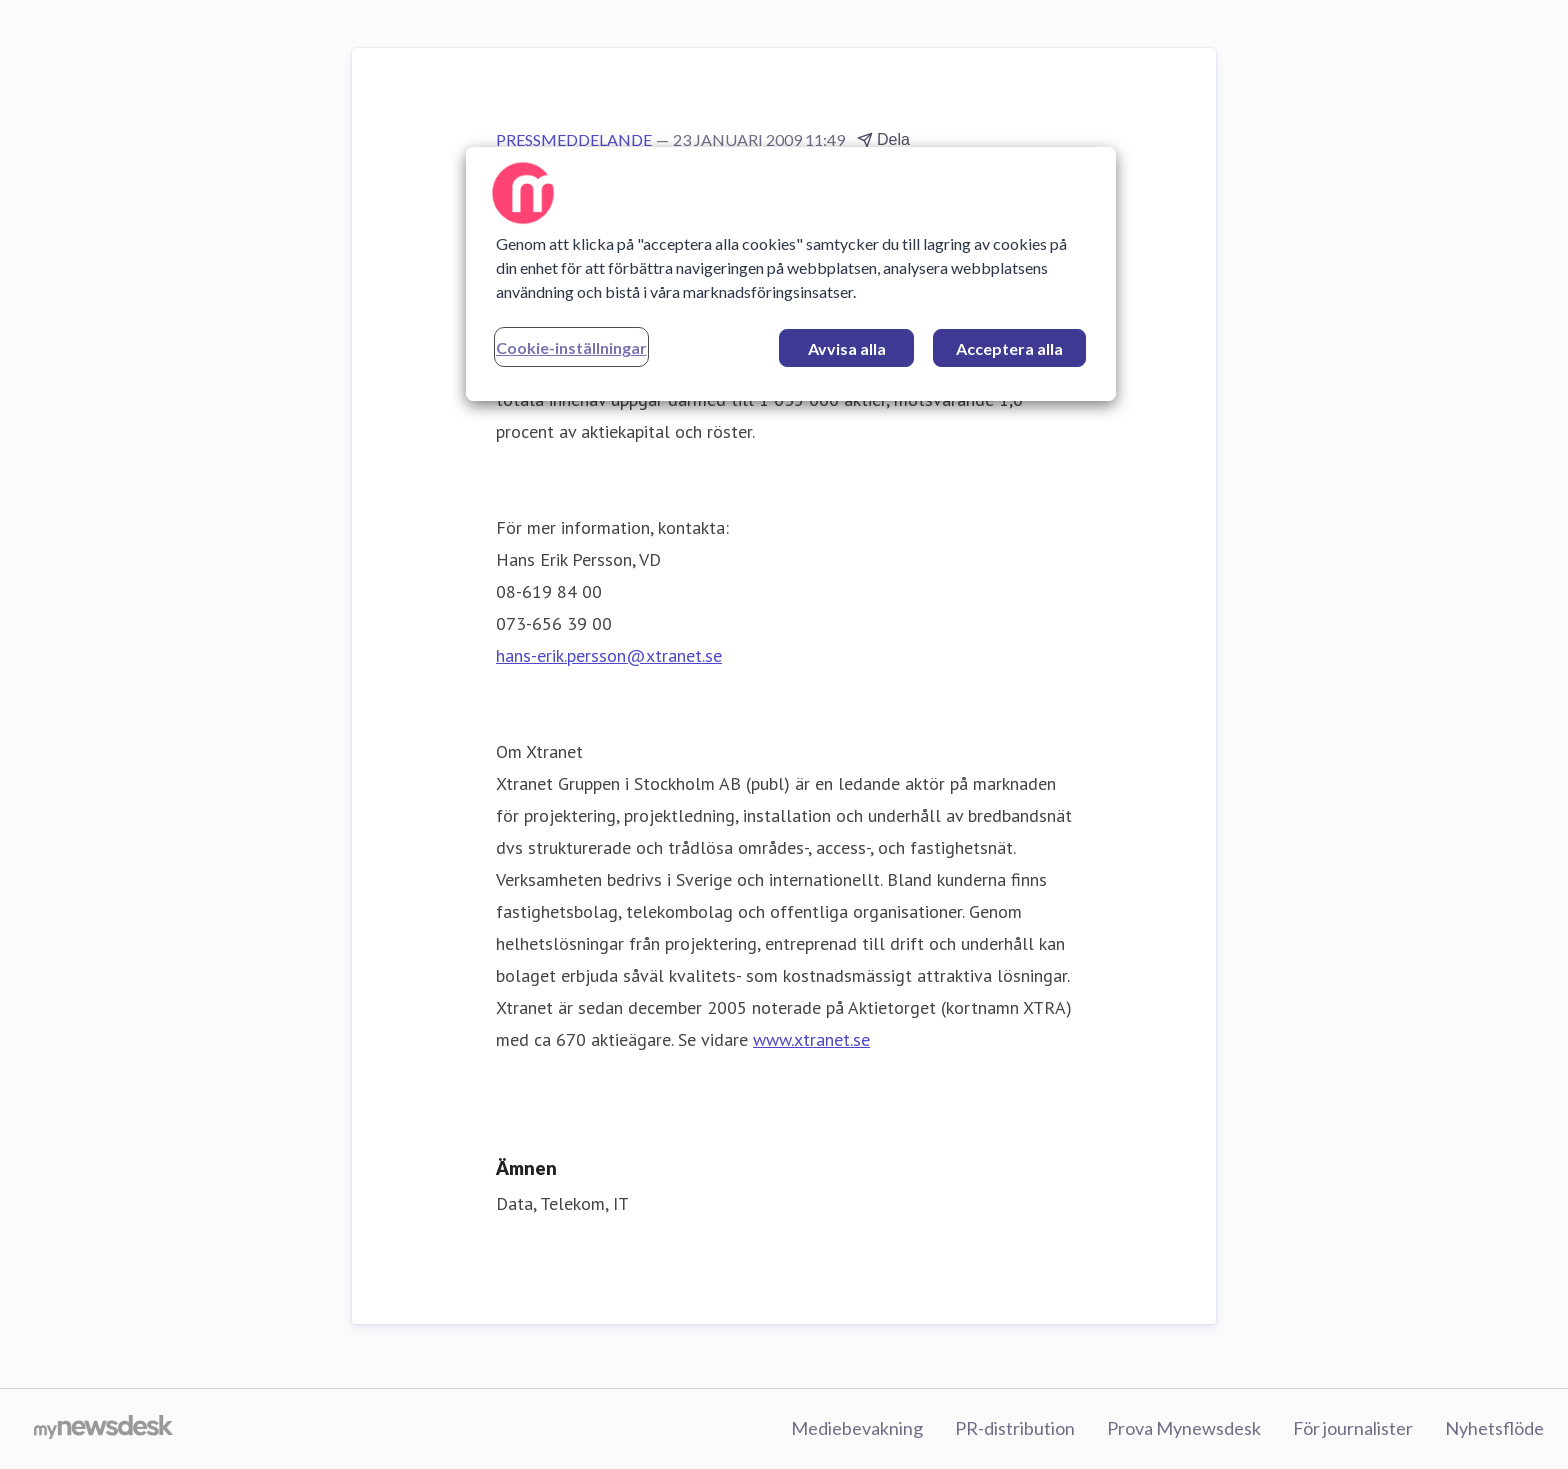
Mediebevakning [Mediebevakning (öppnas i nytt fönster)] (857, 1428)
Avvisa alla (847, 348)
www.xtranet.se (811, 1039)
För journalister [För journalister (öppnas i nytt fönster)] (1353, 1428)
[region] (791, 274)
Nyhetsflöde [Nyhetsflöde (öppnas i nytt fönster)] (1494, 1428)
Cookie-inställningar (571, 347)
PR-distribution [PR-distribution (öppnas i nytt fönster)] (1015, 1428)
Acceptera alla (1009, 348)
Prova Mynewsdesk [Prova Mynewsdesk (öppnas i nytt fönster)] (1184, 1428)
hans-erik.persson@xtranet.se (609, 655)
